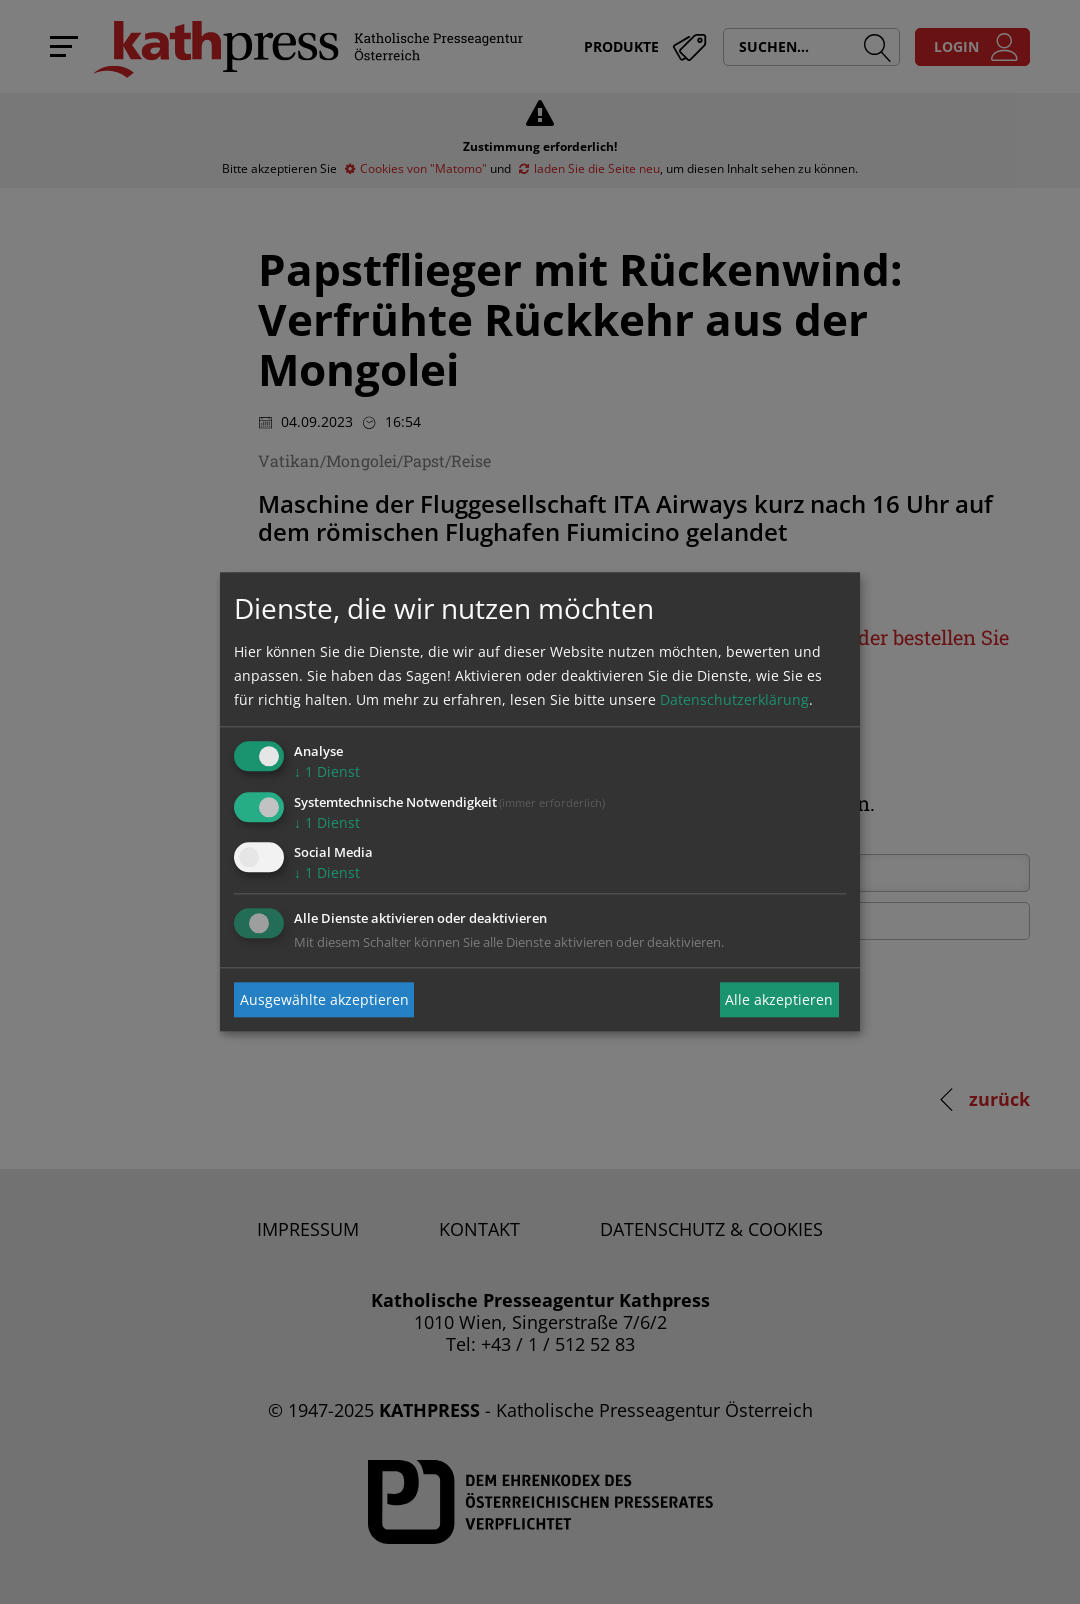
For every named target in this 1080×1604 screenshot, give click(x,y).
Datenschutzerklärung (734, 699)
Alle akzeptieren (779, 999)
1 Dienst (327, 771)
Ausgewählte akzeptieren (324, 999)
